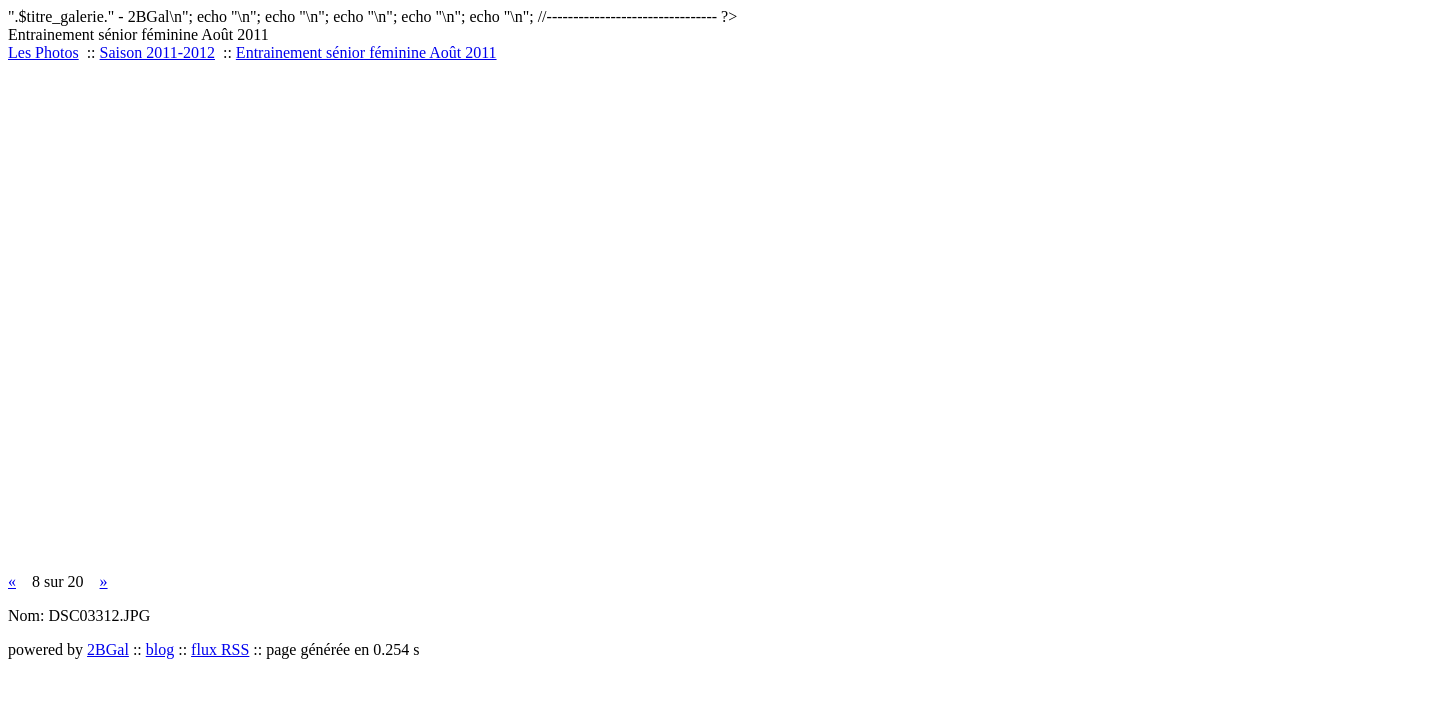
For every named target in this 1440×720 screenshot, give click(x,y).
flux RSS (220, 649)
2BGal (108, 649)
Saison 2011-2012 (157, 52)
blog (160, 649)
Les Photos (43, 52)
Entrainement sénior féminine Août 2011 (366, 52)
